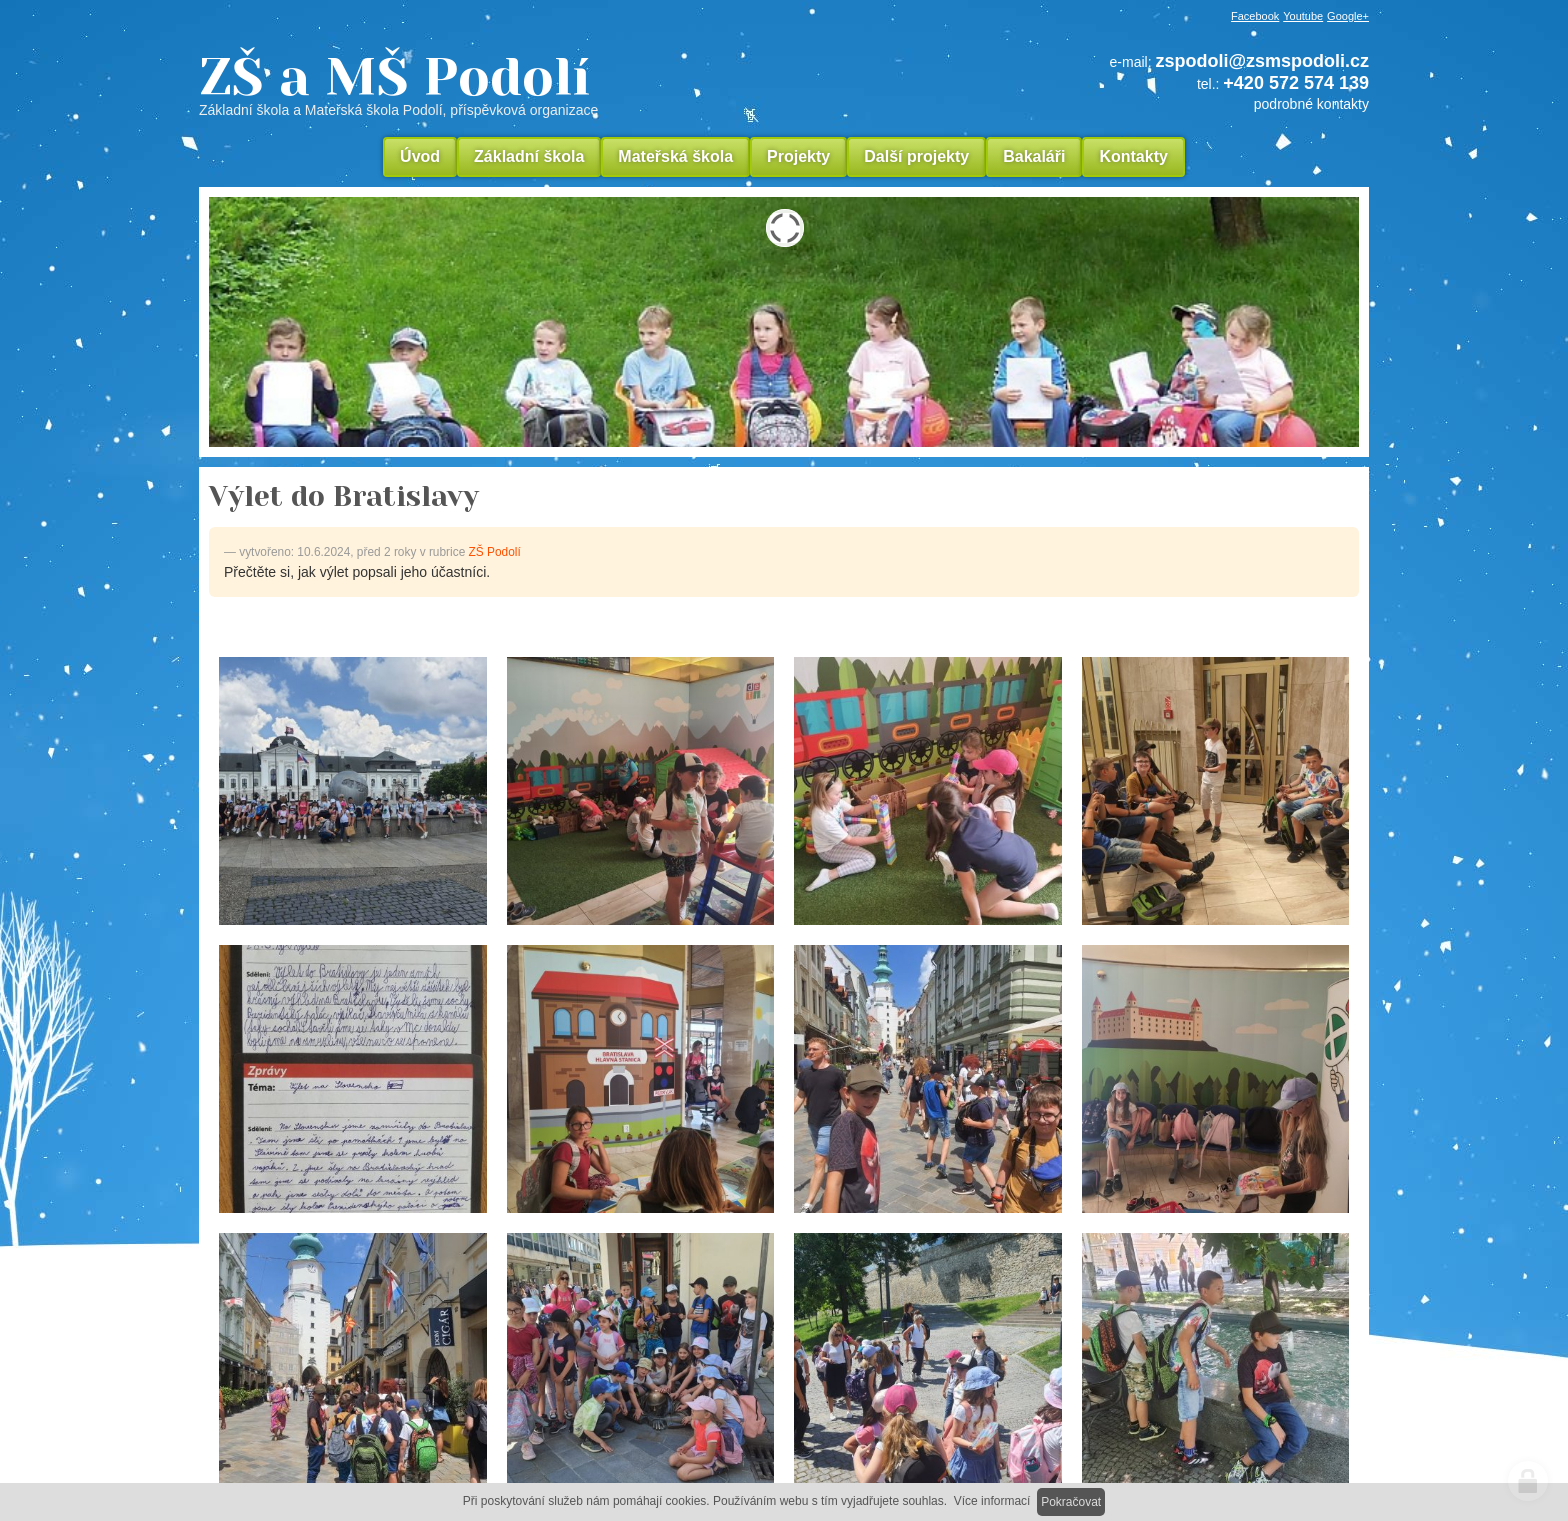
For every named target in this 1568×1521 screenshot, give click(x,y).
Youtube (1303, 16)
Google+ (1348, 16)
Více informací (992, 1501)
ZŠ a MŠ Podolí (534, 84)
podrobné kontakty (1311, 104)
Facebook (1255, 16)
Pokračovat (1071, 1502)
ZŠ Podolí (495, 552)
